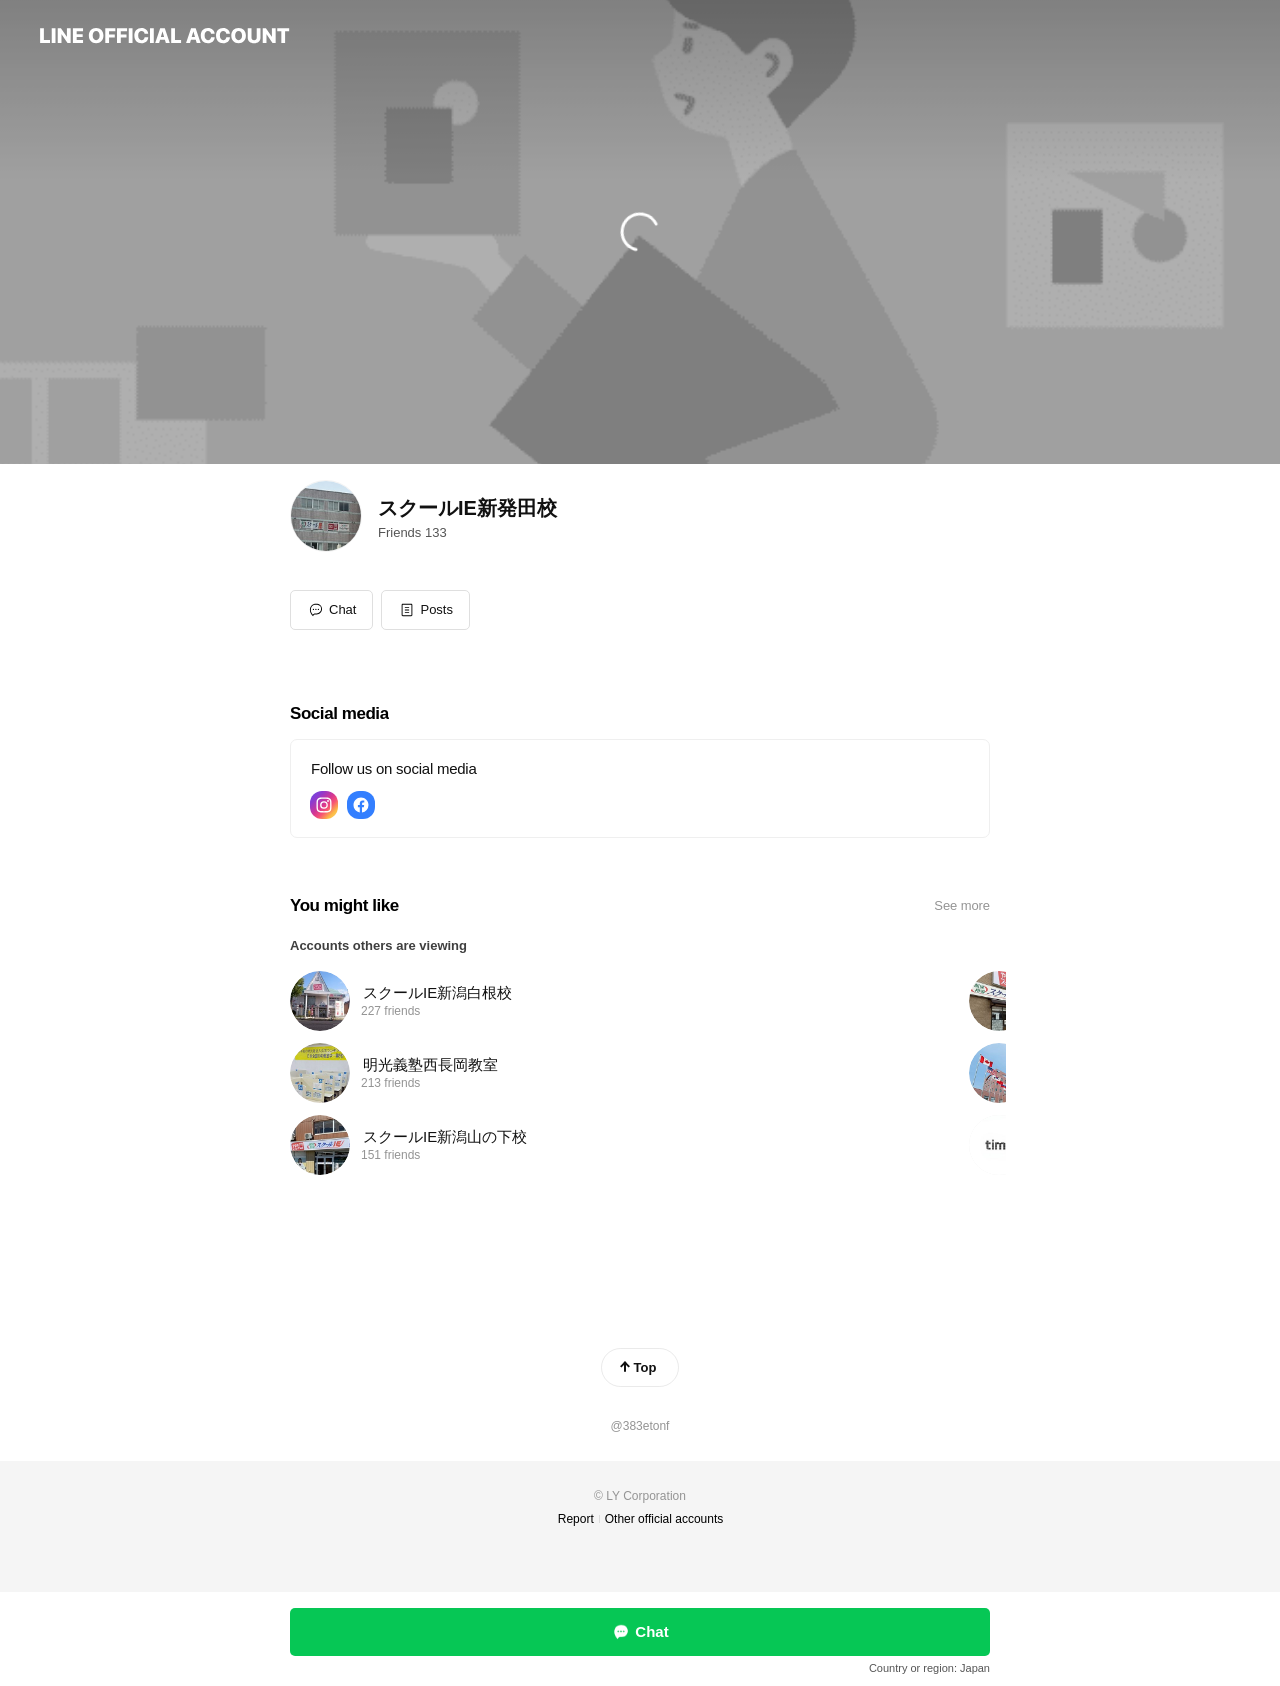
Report (576, 1519)
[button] (425, 610)
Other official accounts (664, 1519)
